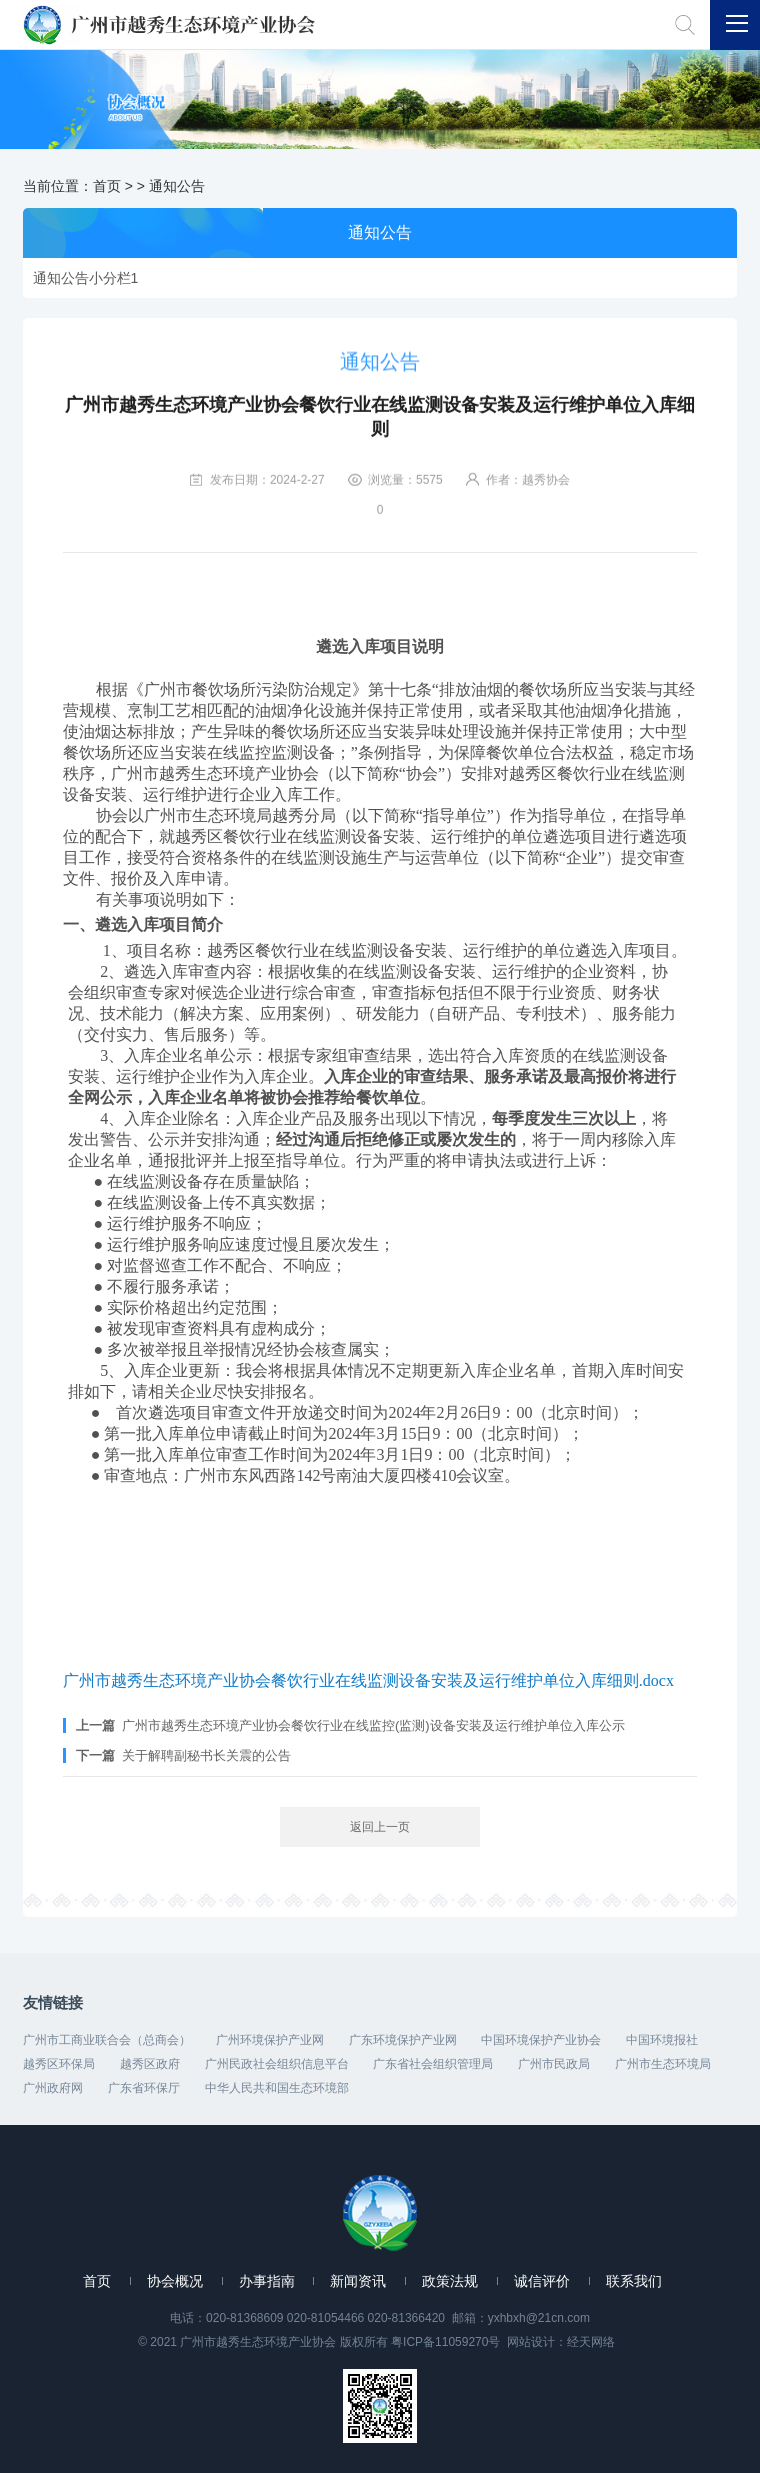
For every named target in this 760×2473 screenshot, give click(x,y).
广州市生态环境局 (663, 2064)
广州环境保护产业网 (270, 2040)
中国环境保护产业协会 (541, 2040)
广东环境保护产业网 (403, 2040)
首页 (107, 186)
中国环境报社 (662, 2040)
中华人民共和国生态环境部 (277, 2088)
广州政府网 (53, 2088)
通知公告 (177, 186)
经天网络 (591, 2342)
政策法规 (450, 2281)
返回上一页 (380, 1827)
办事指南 (267, 2281)
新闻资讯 (358, 2281)
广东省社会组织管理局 (433, 2064)
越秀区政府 (150, 2064)
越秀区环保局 (59, 2064)
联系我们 (634, 2281)
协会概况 (175, 2281)
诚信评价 (542, 2281)
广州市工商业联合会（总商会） (107, 2040)
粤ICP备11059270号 (445, 2342)
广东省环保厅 (144, 2088)
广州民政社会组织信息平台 (277, 2064)
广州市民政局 (554, 2064)
